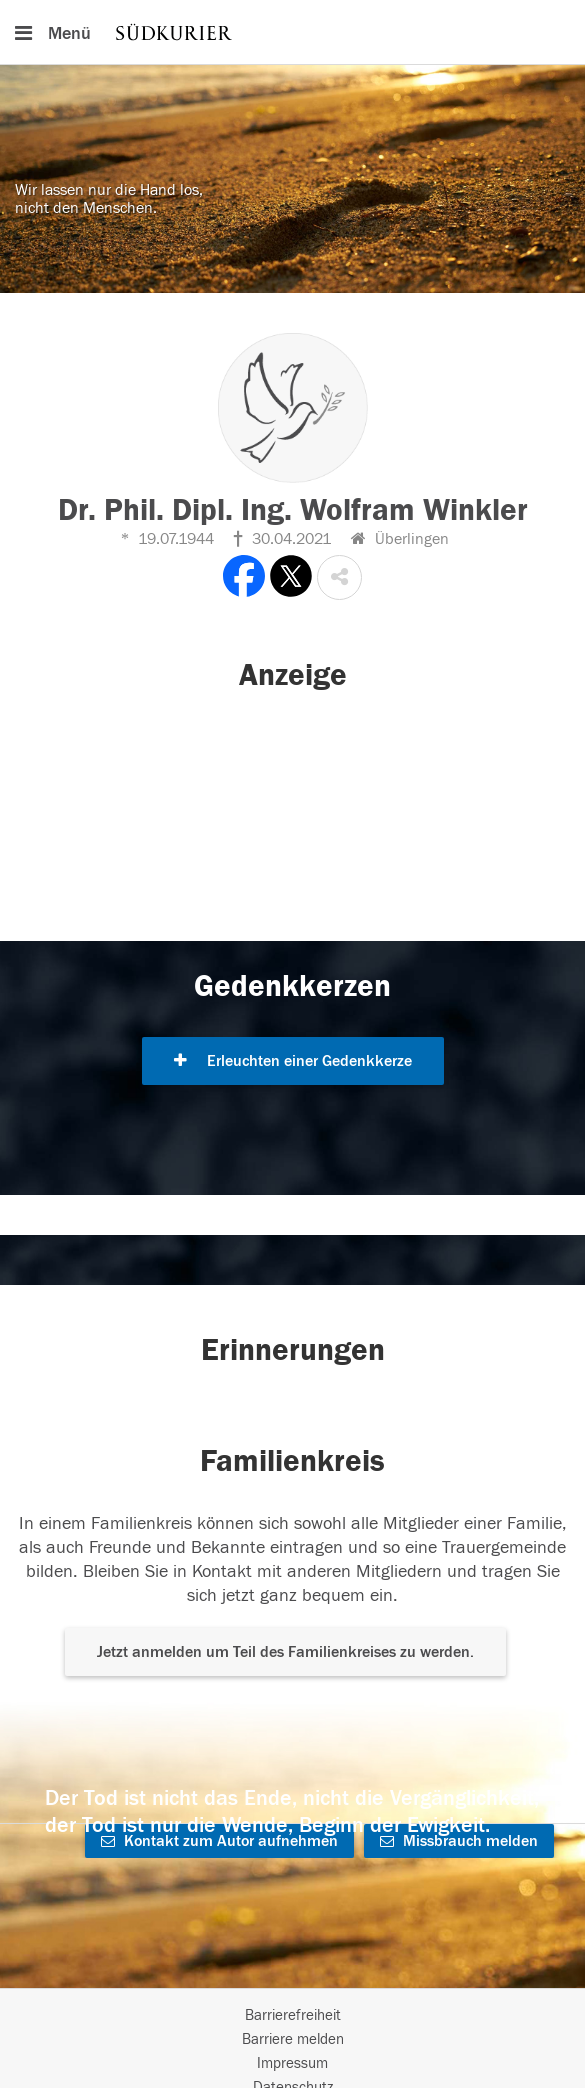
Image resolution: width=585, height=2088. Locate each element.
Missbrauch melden (459, 1841)
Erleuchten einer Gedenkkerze (293, 1061)
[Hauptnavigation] (292, 32)
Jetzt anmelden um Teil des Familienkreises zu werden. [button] (285, 1652)
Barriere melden (293, 2039)
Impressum (292, 2063)
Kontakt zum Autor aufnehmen (219, 1841)
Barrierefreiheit (293, 2015)
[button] (339, 577)
